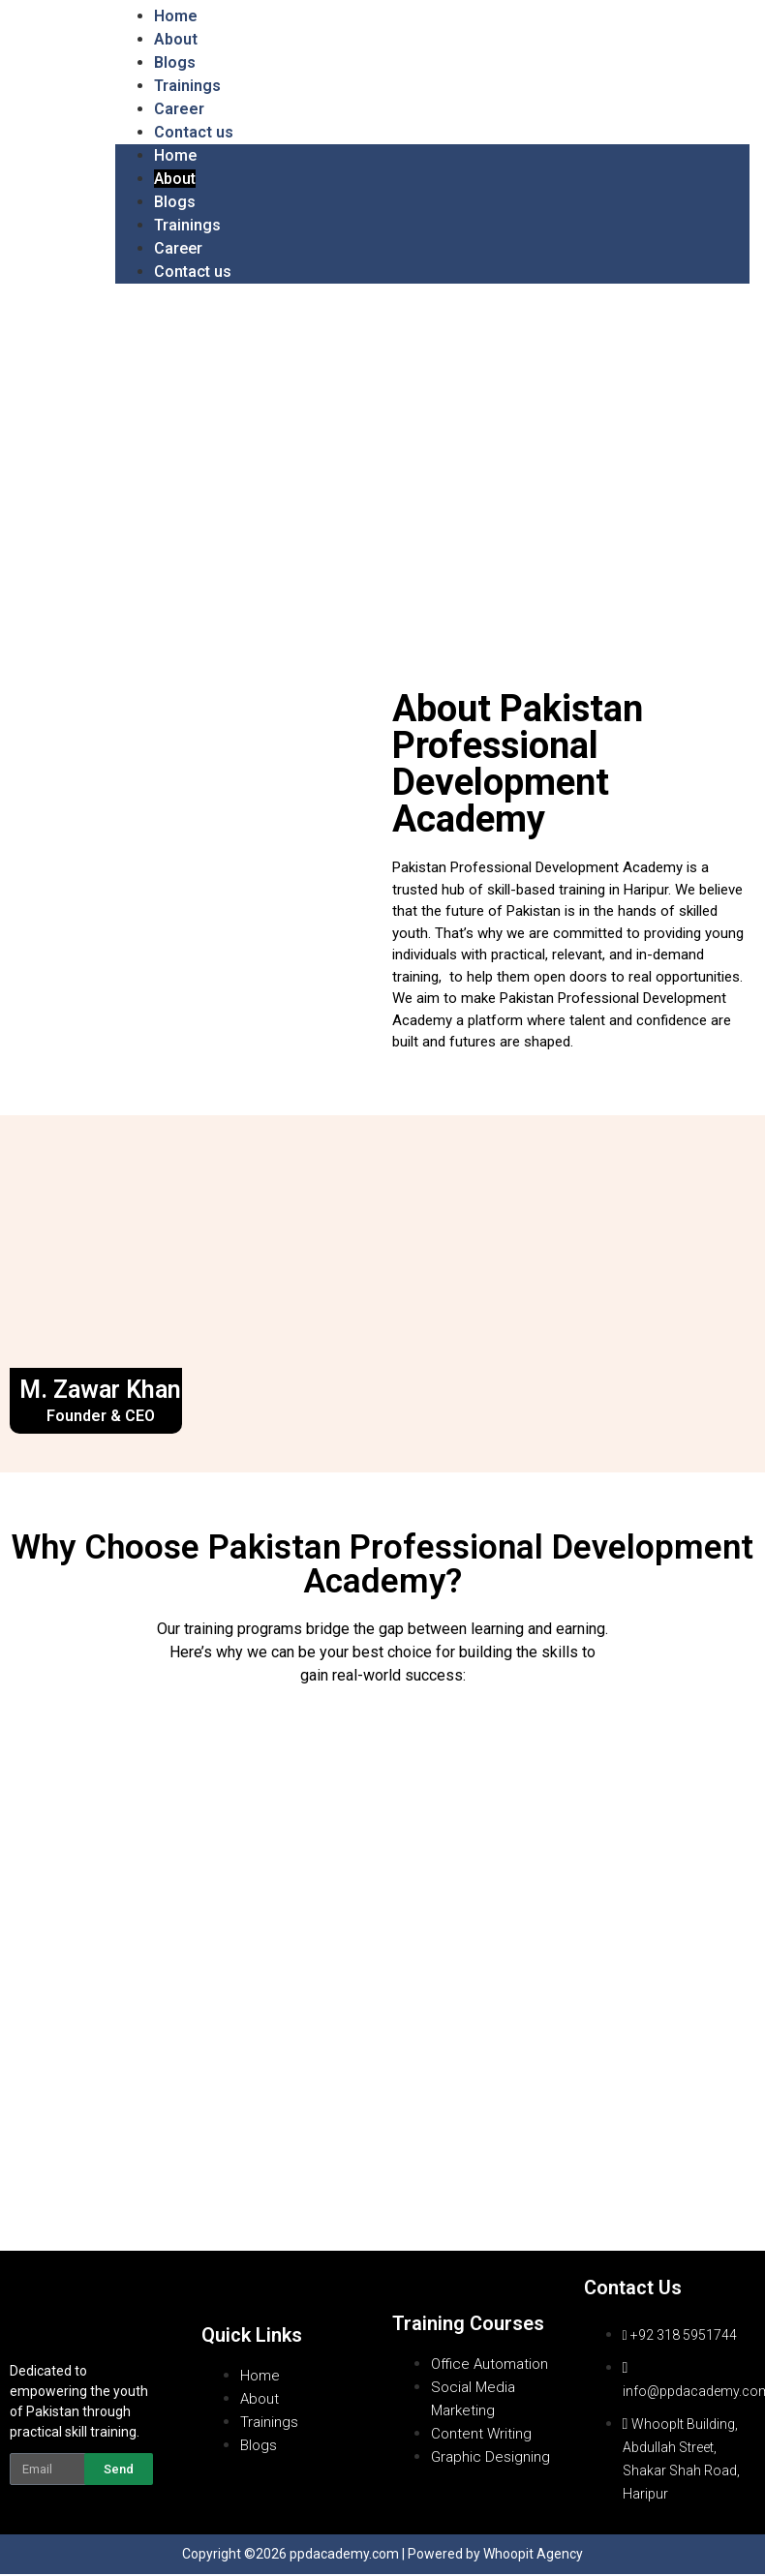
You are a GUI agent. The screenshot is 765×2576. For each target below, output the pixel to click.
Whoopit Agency (533, 2555)
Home (176, 16)
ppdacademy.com (344, 2555)
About (176, 39)
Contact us (193, 132)
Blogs (175, 62)
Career (179, 109)
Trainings (187, 85)
